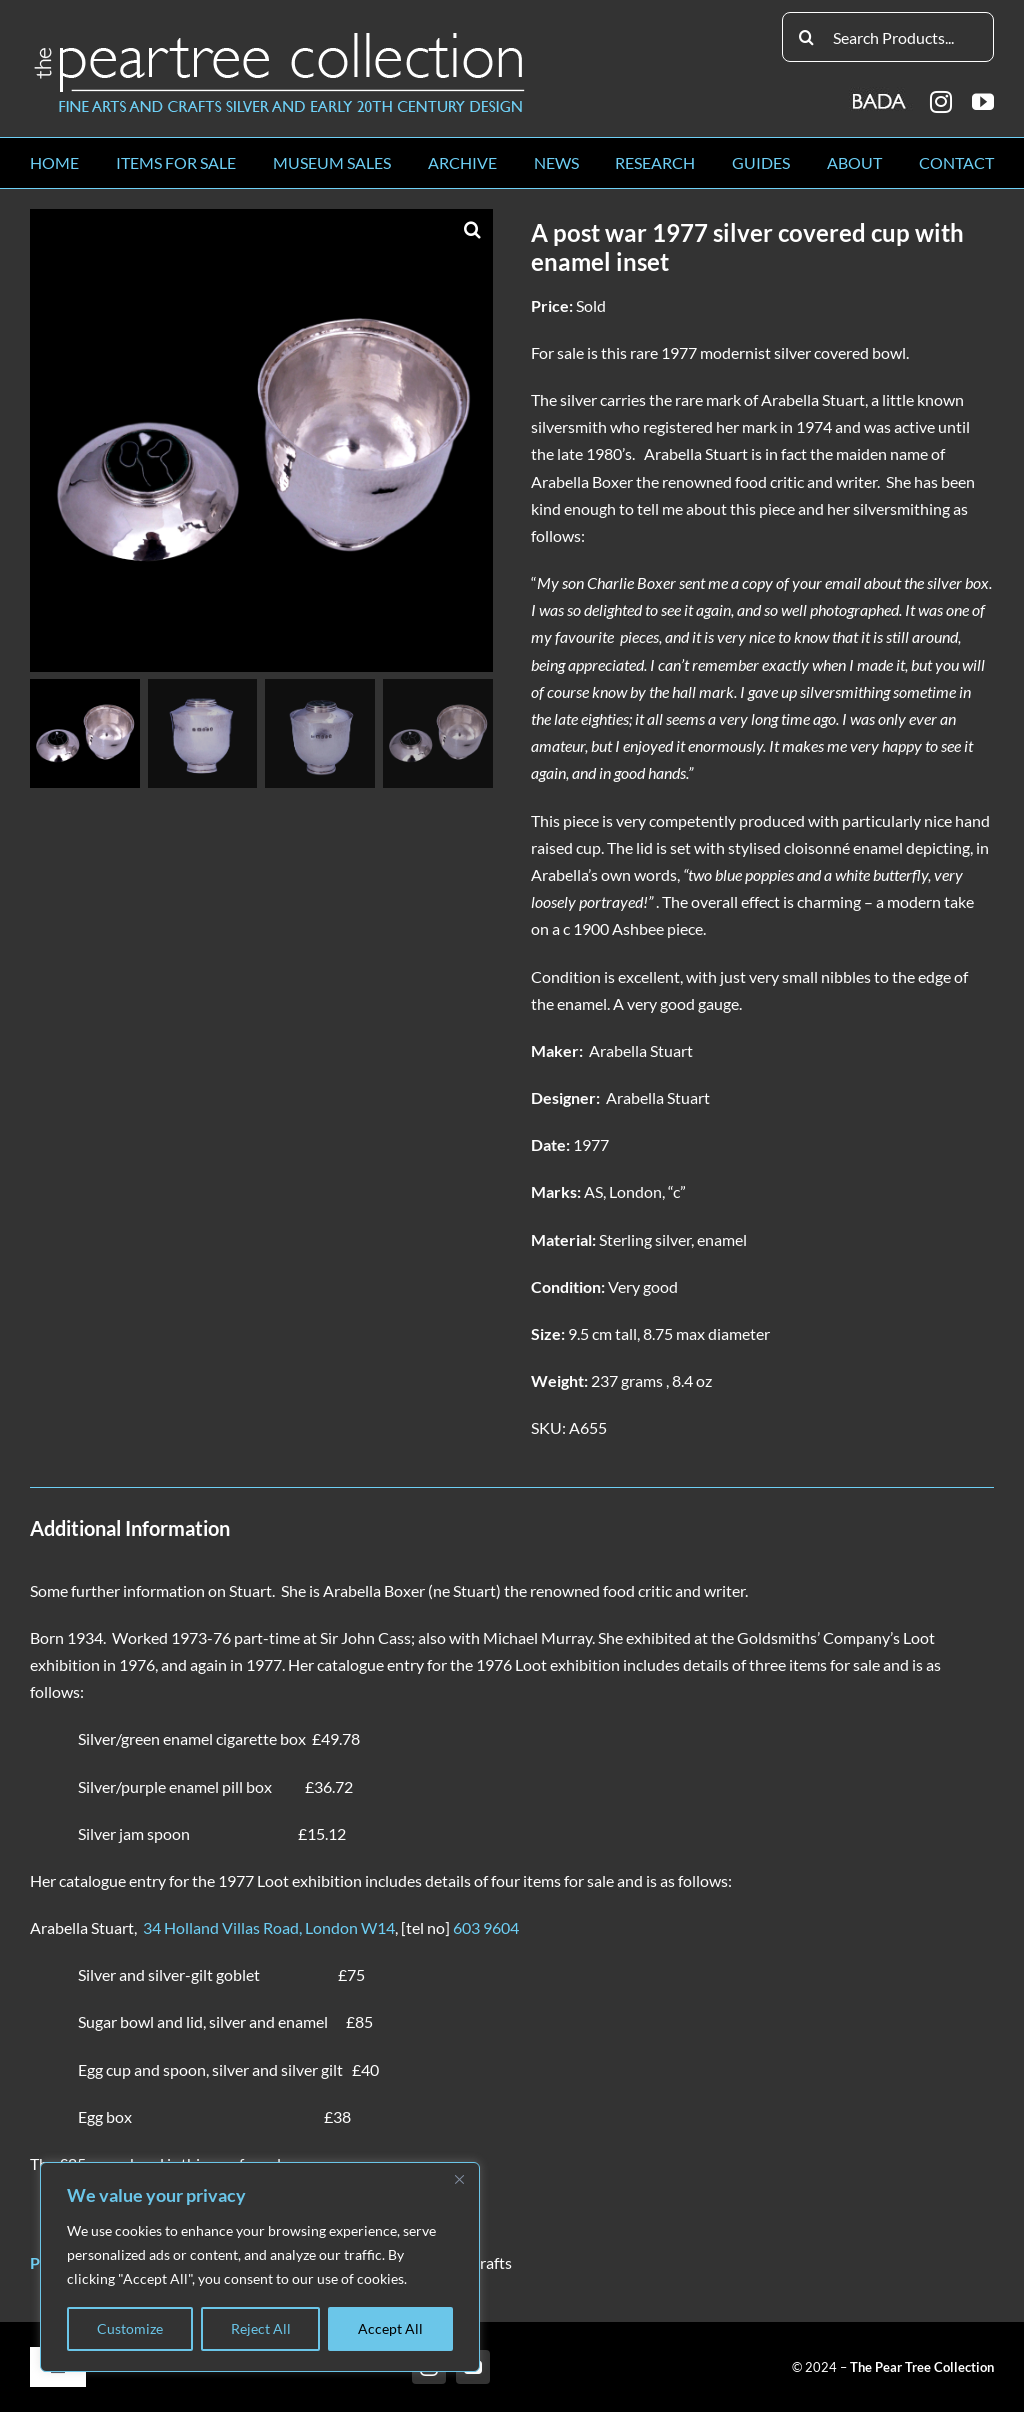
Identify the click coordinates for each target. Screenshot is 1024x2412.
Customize (130, 2328)
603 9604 (486, 1927)
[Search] (807, 37)
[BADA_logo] (880, 94)
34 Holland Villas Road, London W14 (269, 1927)
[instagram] (941, 102)
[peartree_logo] (280, 36)
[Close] (459, 2179)
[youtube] (983, 102)
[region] (260, 2267)
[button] (473, 229)
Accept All (390, 2328)
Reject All (261, 2328)
